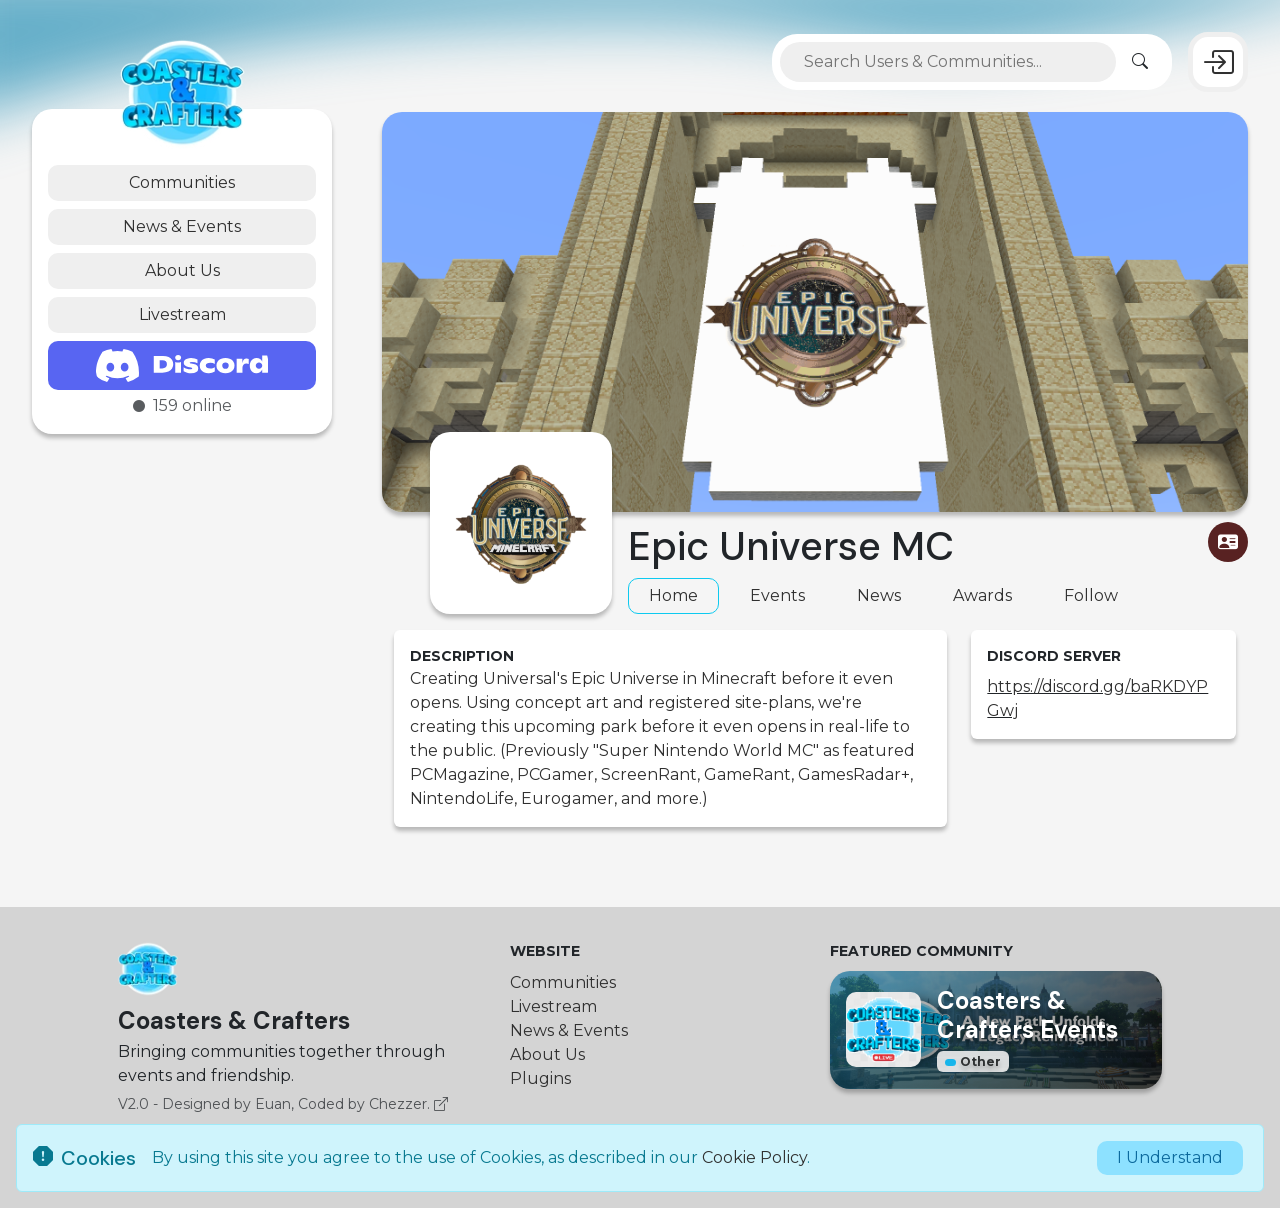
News (879, 595)
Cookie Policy (754, 1157)
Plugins (540, 1078)
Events (777, 595)
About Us (182, 270)
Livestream (182, 314)
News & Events (182, 226)
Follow (1091, 595)
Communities (182, 182)
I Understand (1170, 1157)
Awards (982, 595)
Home (673, 595)
